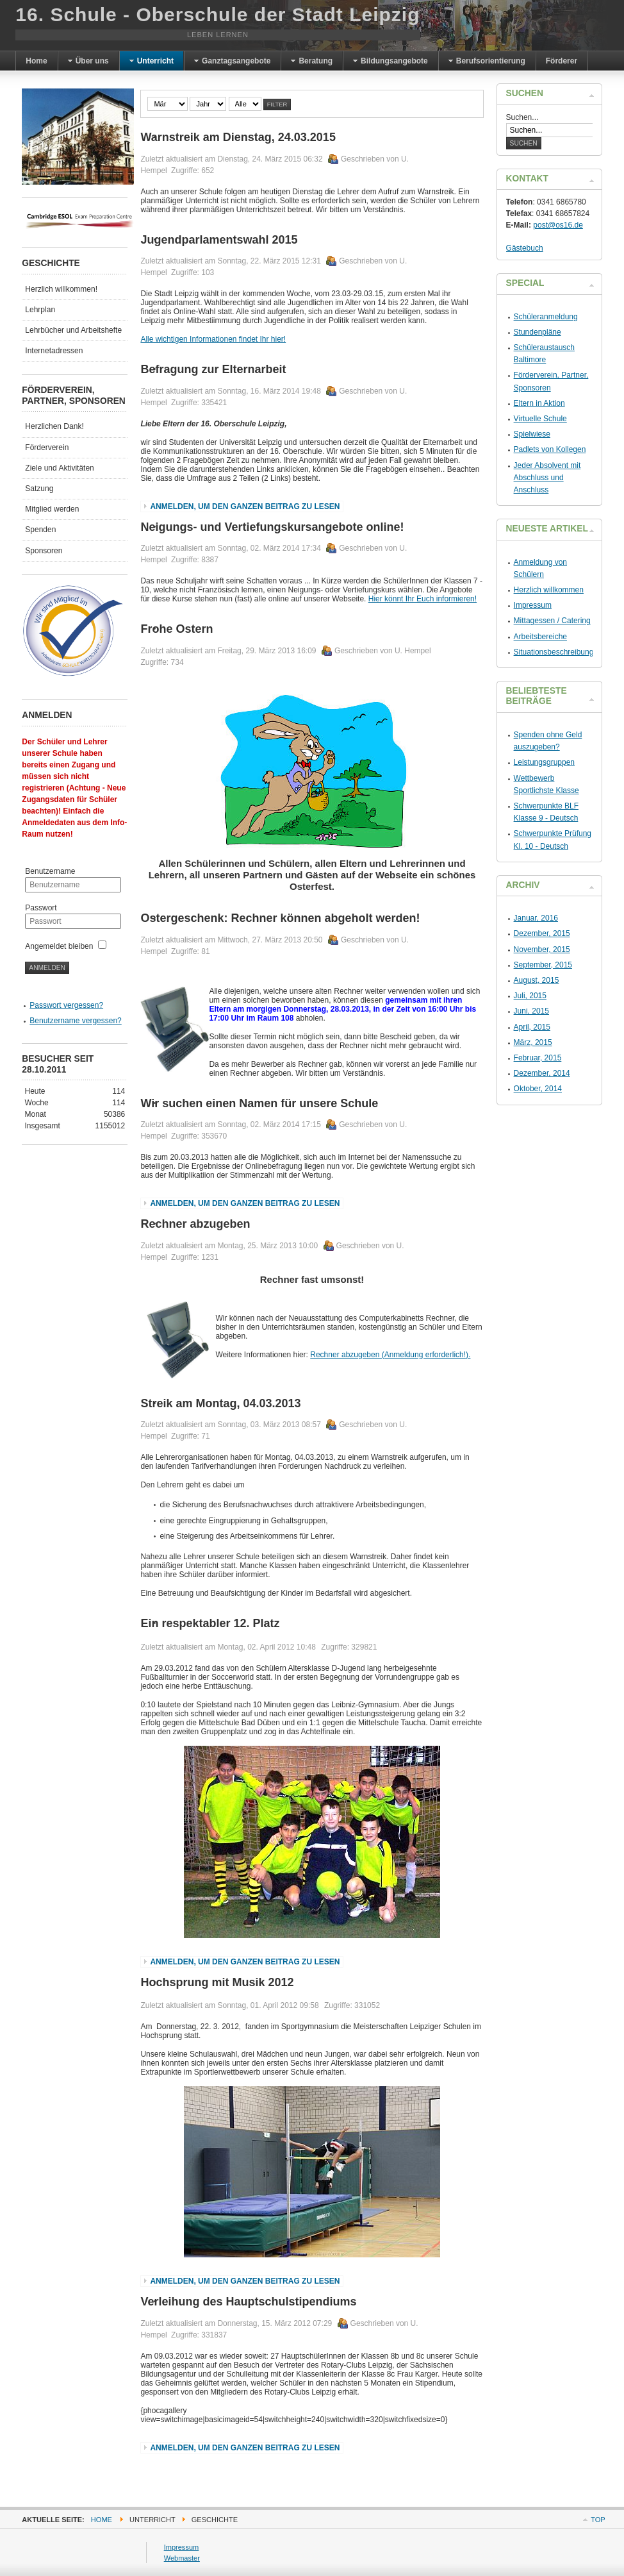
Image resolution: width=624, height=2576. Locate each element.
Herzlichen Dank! (54, 426)
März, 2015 (533, 1042)
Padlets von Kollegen (550, 449)
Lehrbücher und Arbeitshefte (73, 330)
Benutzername (50, 871)
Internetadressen (54, 350)
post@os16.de (558, 225)
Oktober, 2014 (538, 1088)
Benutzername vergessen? (75, 1020)
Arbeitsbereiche (540, 636)
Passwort (40, 907)
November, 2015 (542, 949)
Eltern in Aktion (539, 403)
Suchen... (522, 117)
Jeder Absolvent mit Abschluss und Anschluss (547, 477)
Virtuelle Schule (540, 418)
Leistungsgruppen (544, 762)
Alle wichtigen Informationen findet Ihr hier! (213, 339)
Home (101, 2519)
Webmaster (182, 2558)
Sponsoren (43, 550)
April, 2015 (532, 1027)
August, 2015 (536, 980)
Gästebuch (524, 248)
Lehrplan (40, 309)
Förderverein (47, 447)
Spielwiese (532, 434)
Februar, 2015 (538, 1057)
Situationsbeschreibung (554, 652)
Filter (277, 104)
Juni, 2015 (531, 1011)
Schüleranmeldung (546, 316)
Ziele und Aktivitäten (59, 468)
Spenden (40, 529)
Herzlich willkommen (549, 589)
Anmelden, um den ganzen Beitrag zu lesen (245, 506)
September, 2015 (543, 964)
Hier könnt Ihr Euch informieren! (422, 598)
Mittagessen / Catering (552, 620)
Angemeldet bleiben (59, 946)
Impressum (533, 605)
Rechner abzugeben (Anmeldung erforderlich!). (390, 1354)
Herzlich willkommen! (61, 289)
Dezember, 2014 (542, 1073)
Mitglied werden (52, 509)
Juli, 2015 (530, 995)
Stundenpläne (537, 332)
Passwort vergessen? (66, 1005)
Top (598, 2519)
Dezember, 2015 (542, 933)
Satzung (39, 488)
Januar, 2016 (536, 918)
